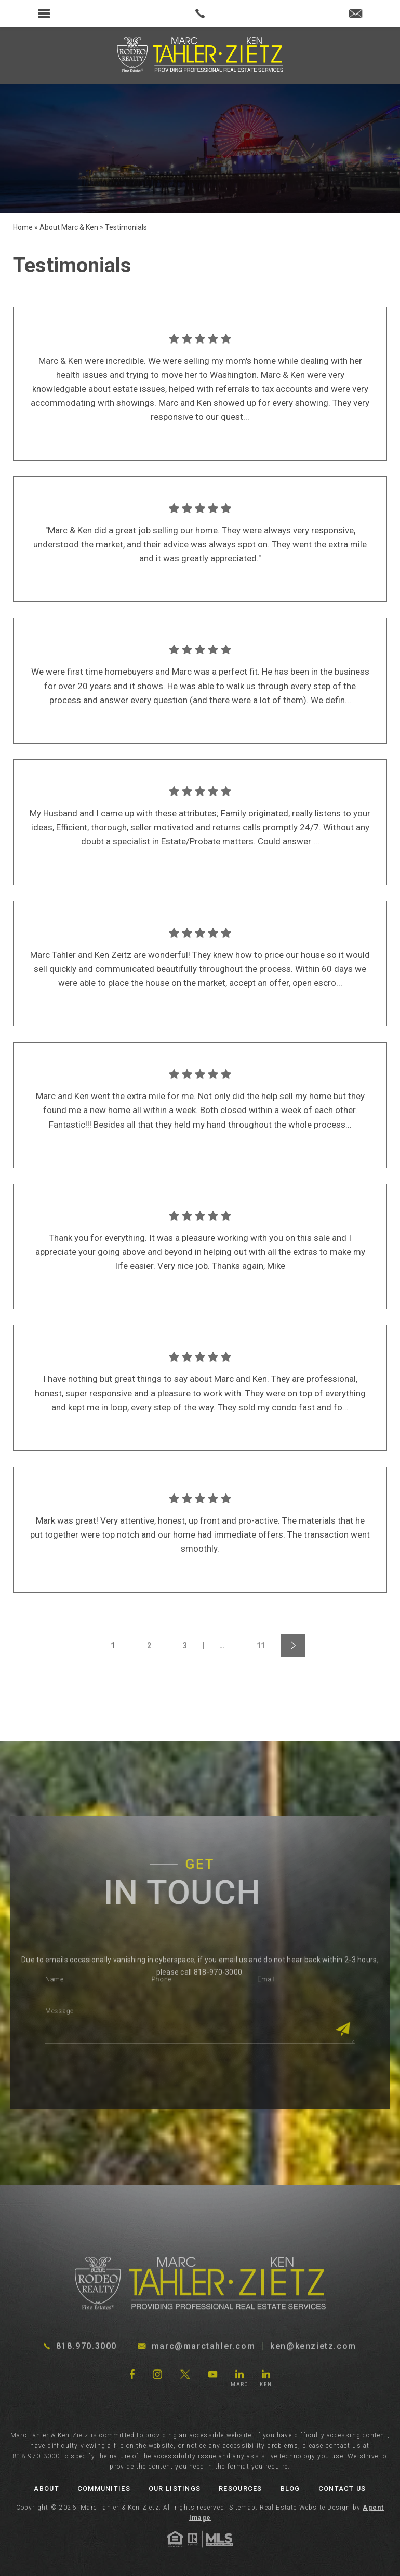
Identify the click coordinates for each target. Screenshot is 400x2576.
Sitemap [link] (242, 2507)
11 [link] (261, 1645)
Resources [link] (240, 2488)
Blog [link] (290, 2488)
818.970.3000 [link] (36, 2456)
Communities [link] (103, 2488)
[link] (200, 13)
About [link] (46, 2488)
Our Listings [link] (175, 2488)
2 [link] (149, 1645)
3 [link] (185, 1645)
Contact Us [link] (342, 2488)
